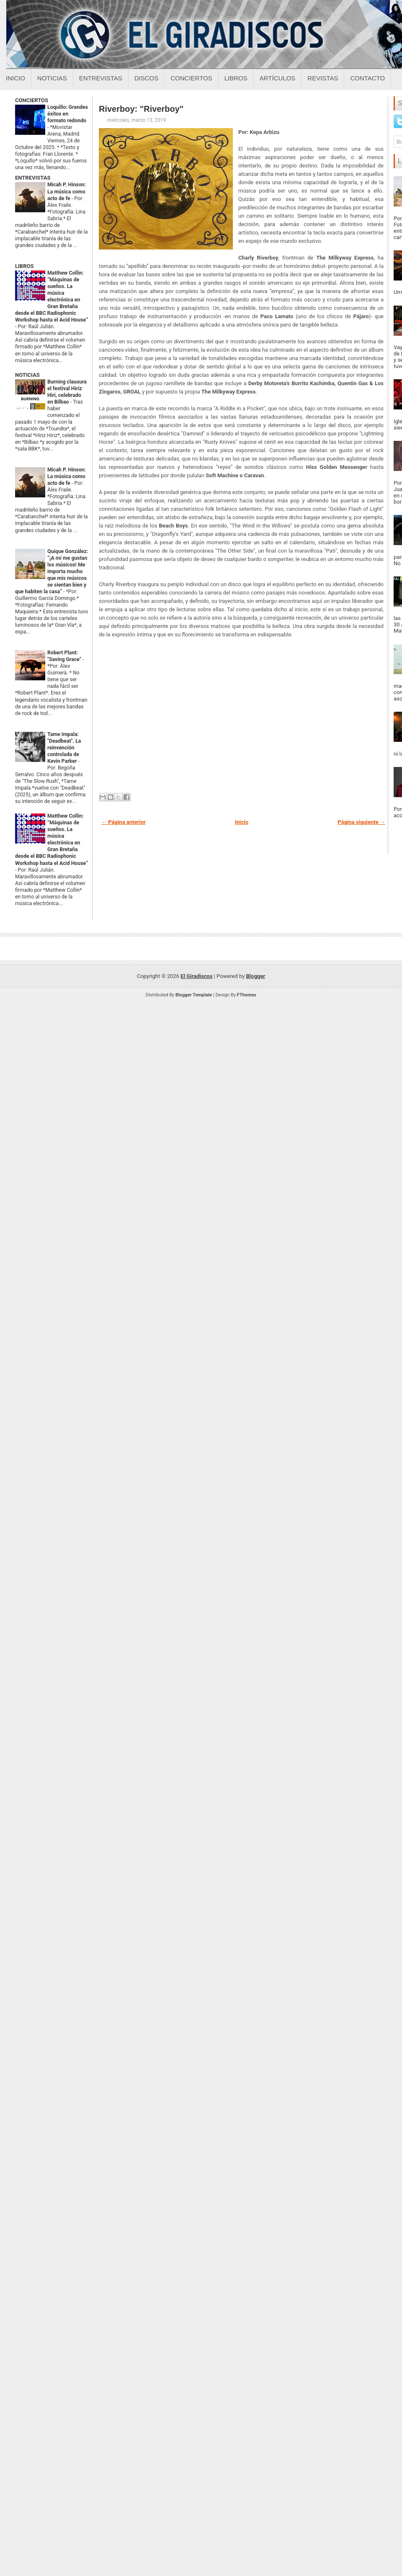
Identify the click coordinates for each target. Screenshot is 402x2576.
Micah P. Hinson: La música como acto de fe (66, 191)
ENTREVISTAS (32, 178)
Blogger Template (193, 995)
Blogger (255, 976)
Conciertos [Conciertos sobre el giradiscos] (191, 78)
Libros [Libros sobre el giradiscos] (235, 78)
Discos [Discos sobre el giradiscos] (146, 78)
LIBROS (24, 266)
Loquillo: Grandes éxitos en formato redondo (67, 114)
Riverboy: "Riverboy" (141, 109)
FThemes (246, 995)
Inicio (15, 78)
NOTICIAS (27, 375)
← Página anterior (123, 822)
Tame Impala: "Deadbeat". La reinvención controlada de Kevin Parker (64, 747)
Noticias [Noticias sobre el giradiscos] (52, 78)
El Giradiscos (196, 976)
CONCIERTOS (31, 100)
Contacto (367, 78)
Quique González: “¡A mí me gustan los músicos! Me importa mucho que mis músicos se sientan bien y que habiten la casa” (51, 571)
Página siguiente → (361, 822)
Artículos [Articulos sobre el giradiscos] (278, 78)
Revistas (322, 78)
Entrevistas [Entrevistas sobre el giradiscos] (100, 78)
